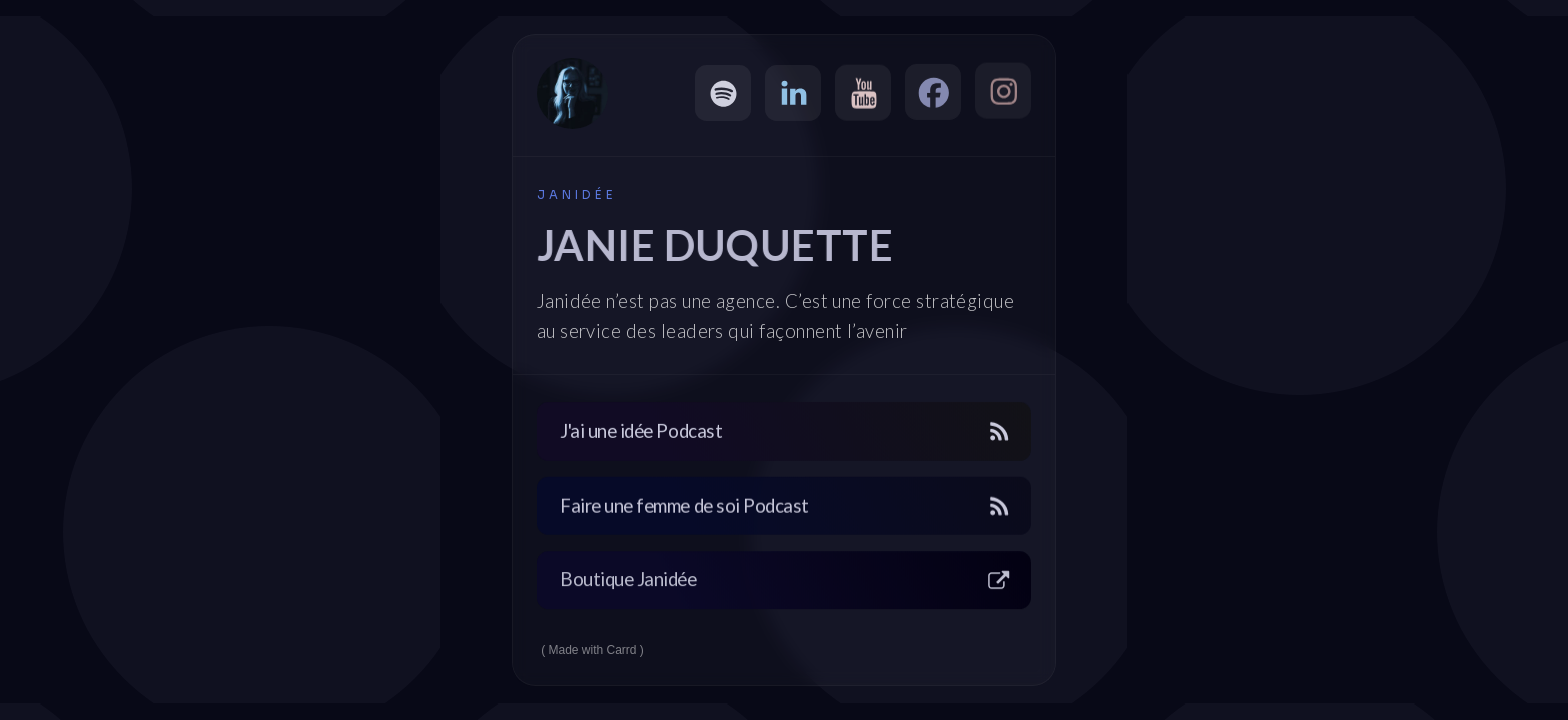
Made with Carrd (593, 650)
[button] (723, 93)
